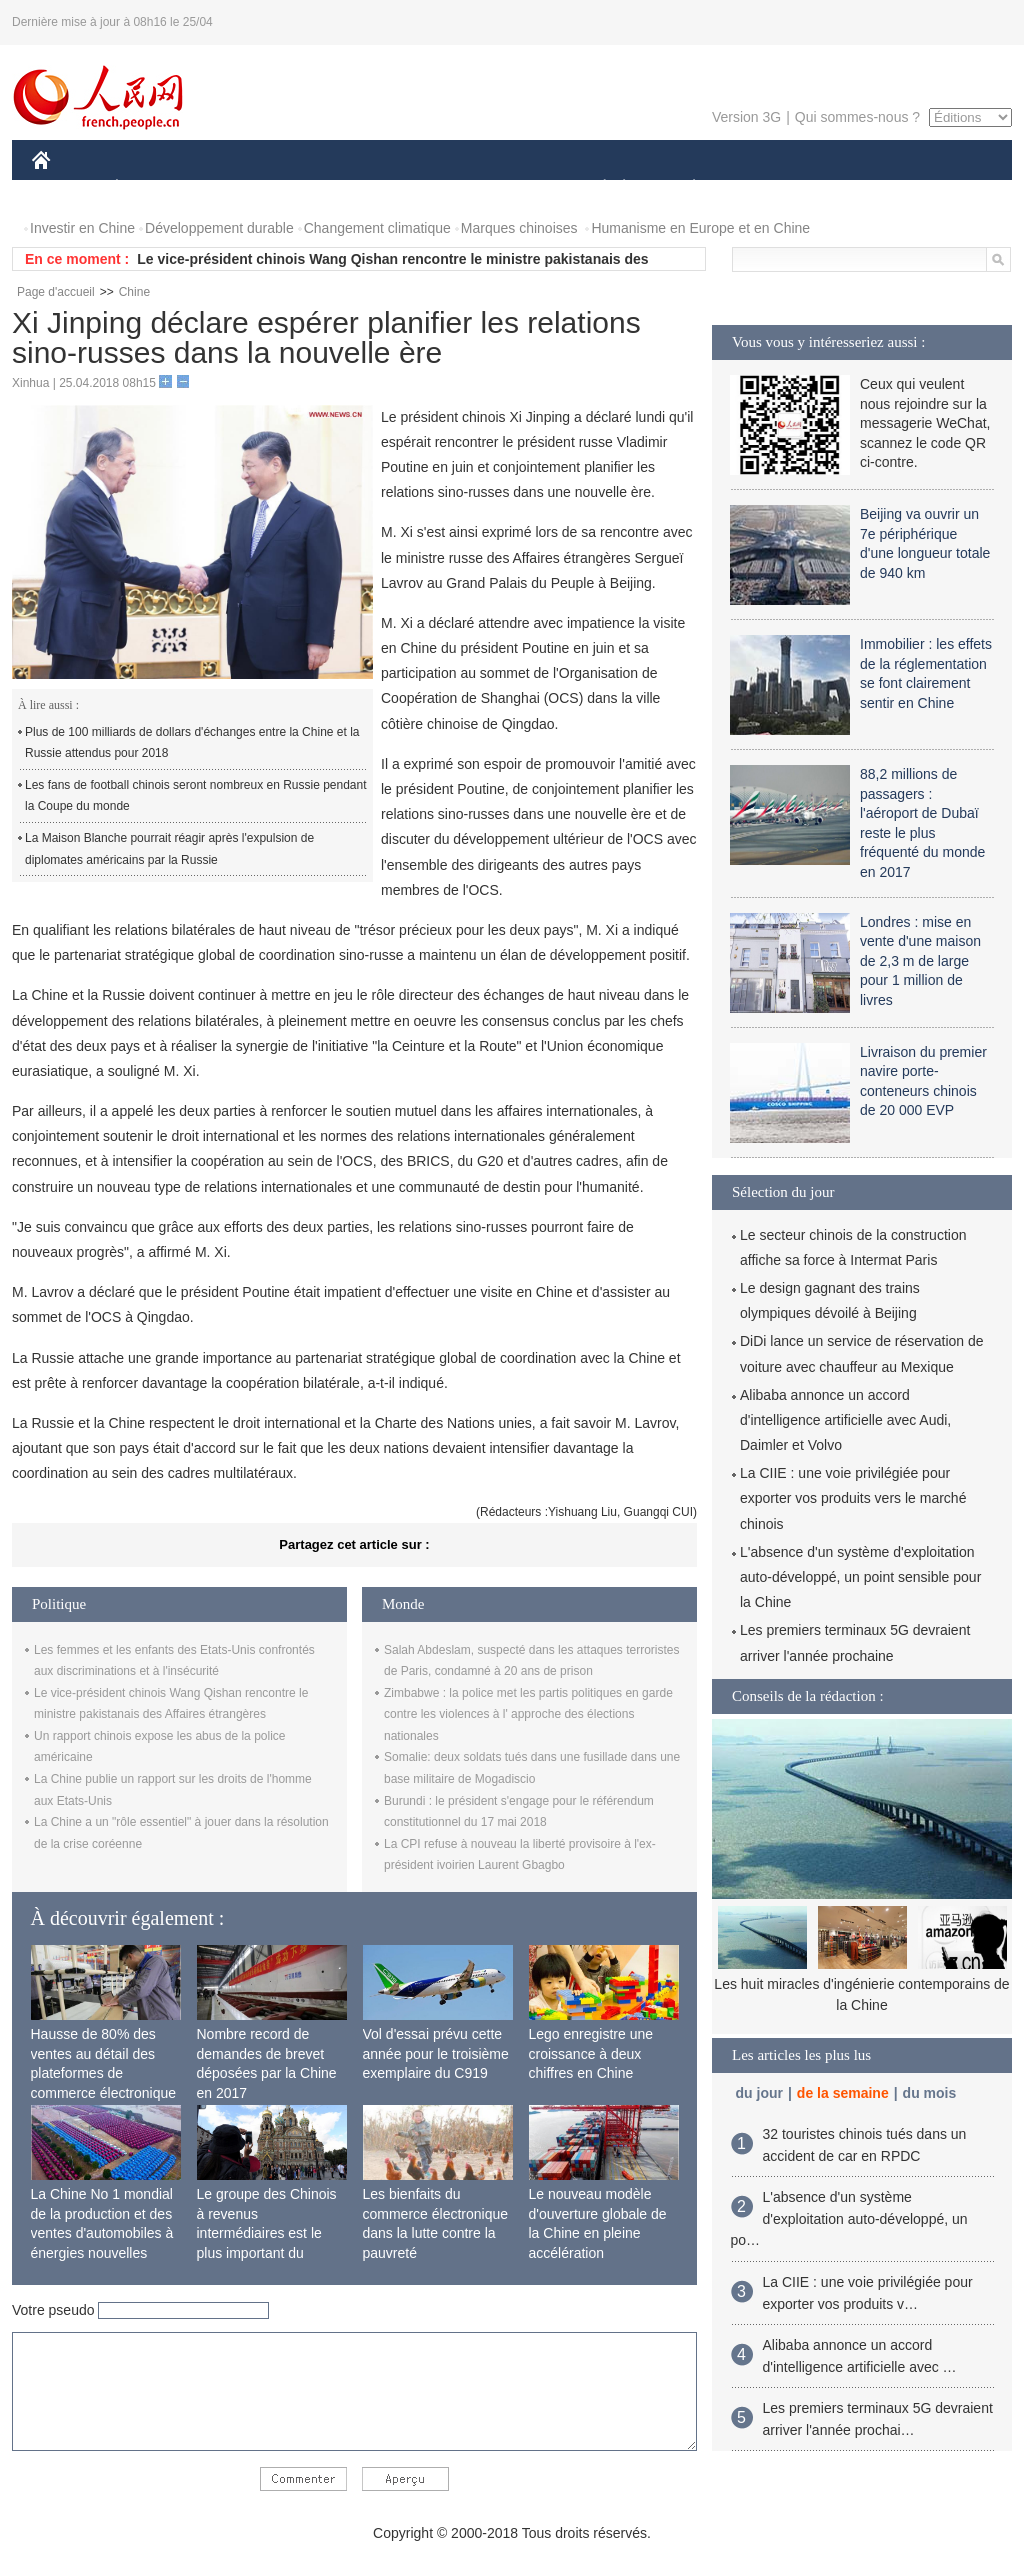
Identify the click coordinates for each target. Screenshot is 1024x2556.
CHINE (66, 188)
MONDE (244, 188)
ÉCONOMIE (153, 188)
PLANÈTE (683, 188)
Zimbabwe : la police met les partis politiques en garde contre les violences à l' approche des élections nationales (528, 1714)
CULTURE (506, 188)
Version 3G (746, 117)
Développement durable (219, 228)
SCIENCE (416, 188)
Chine (134, 292)
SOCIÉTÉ (595, 188)
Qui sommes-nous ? (857, 117)
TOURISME (849, 188)
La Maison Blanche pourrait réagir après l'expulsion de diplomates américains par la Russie (169, 849)
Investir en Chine (82, 228)
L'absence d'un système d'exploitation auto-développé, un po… (849, 2218)
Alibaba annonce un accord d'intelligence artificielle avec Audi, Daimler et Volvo (845, 1420)
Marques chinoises (519, 228)
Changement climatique (377, 228)
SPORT (763, 188)
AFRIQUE (328, 188)
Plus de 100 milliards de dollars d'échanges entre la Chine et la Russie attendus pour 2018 (192, 743)
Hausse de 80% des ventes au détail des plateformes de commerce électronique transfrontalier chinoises (105, 2073)
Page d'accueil (56, 292)
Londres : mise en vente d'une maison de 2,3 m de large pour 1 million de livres (920, 961)
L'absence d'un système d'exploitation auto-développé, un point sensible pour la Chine (860, 1577)
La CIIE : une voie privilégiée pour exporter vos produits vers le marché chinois (853, 1498)
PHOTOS (941, 188)
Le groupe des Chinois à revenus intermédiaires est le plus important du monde (267, 2233)
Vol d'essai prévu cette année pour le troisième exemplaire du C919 (436, 2053)
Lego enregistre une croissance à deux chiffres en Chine (591, 2053)
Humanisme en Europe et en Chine (700, 228)
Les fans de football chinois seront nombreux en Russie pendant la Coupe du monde (196, 796)
